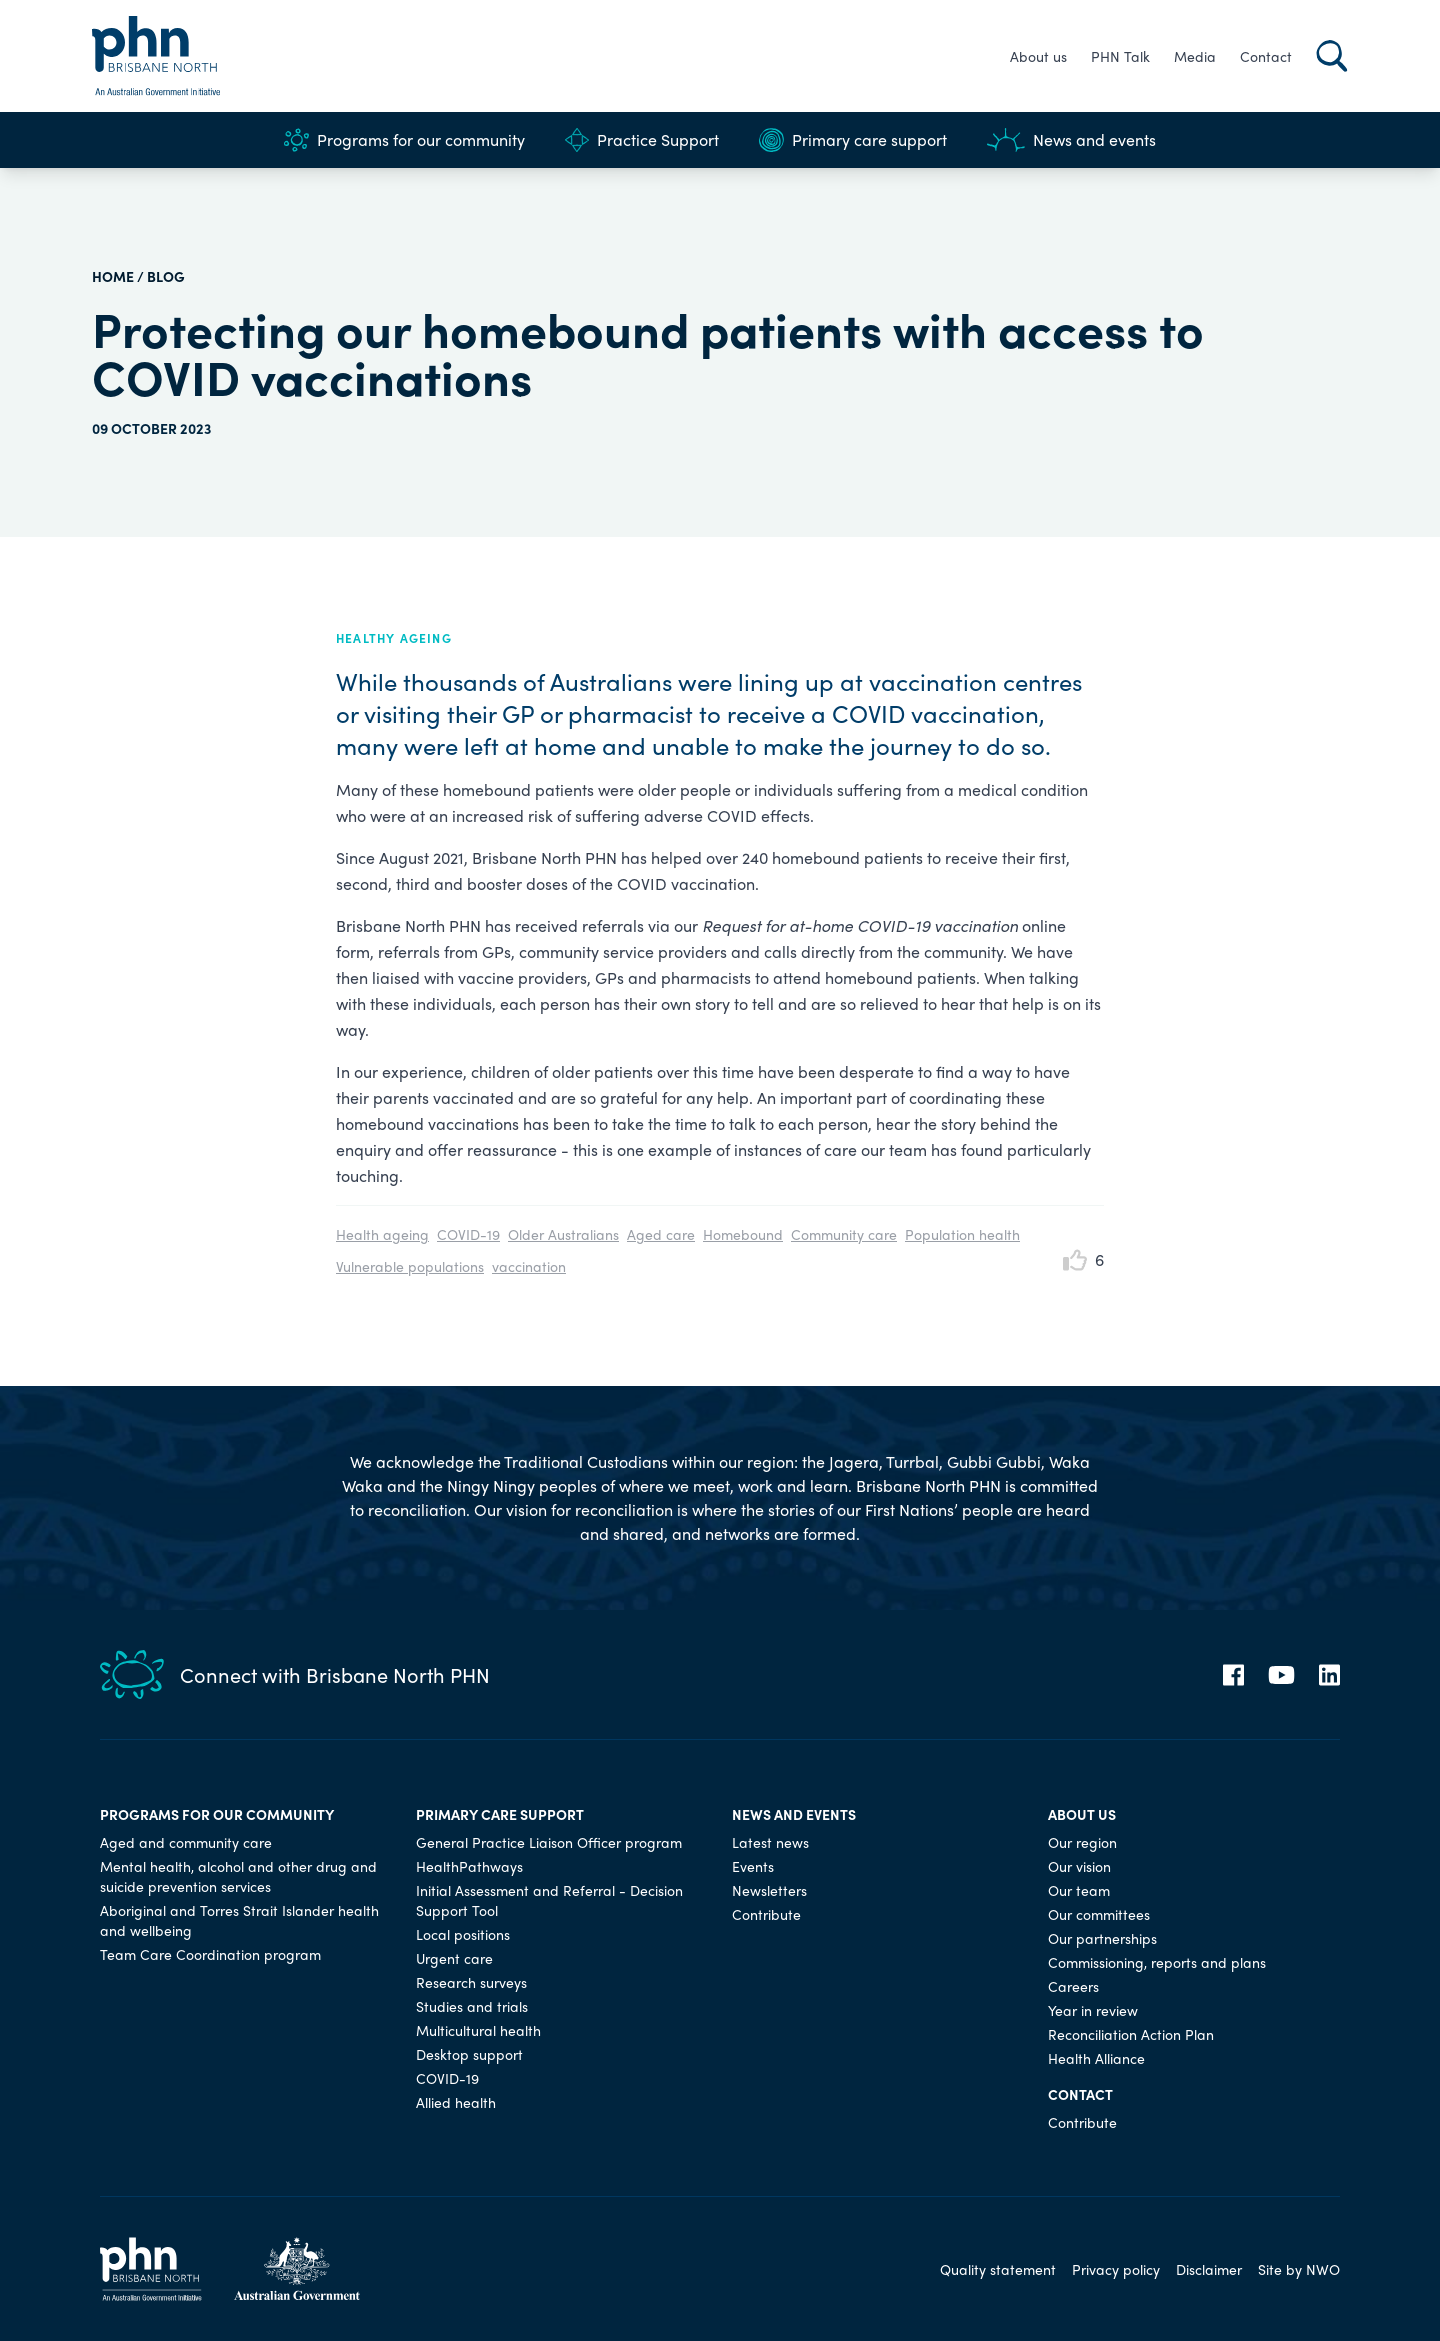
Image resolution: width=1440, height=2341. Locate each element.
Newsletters (769, 1890)
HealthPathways (469, 1866)
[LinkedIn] (1329, 1675)
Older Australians (563, 1234)
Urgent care (454, 1958)
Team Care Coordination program (210, 1954)
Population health (962, 1234)
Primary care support (853, 140)
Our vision (1079, 1866)
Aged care (661, 1234)
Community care (844, 1234)
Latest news (770, 1842)
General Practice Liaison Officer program (549, 1842)
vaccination (529, 1266)
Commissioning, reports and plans (1157, 1962)
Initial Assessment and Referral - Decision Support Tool (549, 1900)
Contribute (766, 1914)
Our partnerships (1102, 1938)
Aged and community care (186, 1842)
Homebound (743, 1234)
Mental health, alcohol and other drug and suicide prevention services (238, 1876)
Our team (1079, 1890)
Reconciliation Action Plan (1131, 2034)
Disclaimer (1209, 2269)
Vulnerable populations (410, 1266)
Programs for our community (404, 140)
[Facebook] (1233, 1675)
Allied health (456, 2102)
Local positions (463, 1934)
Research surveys (471, 1982)
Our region (1082, 1842)
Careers (1073, 1986)
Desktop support (469, 2054)
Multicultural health (478, 2030)
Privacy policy (1116, 2269)
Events (753, 1866)
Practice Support (642, 140)
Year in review (1093, 2010)
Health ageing (382, 1234)
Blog (166, 276)
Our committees (1099, 1914)
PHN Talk (1120, 56)
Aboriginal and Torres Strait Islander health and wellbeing (239, 1920)
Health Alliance (1096, 2058)
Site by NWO (1299, 2269)
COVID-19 (468, 1234)
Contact (1266, 56)
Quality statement (998, 2269)
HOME (113, 276)
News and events (1071, 140)
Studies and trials (472, 2006)
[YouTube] (1281, 1675)
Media (1195, 56)
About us (1038, 56)
